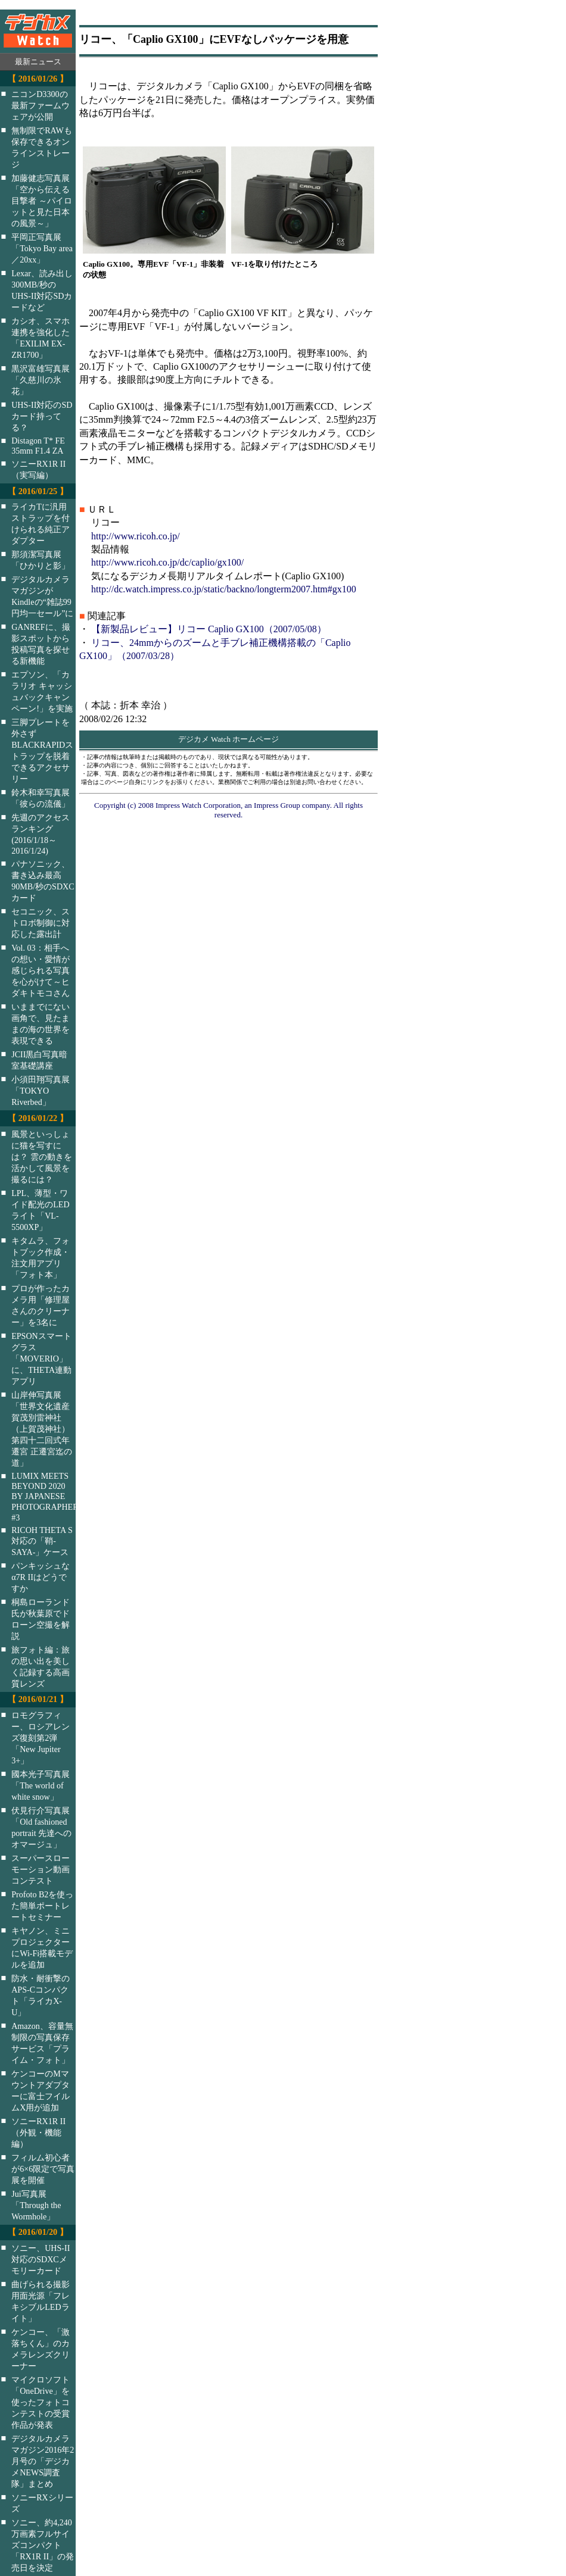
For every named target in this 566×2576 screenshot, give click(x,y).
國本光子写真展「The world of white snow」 (40, 1785)
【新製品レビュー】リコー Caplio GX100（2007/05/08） (208, 629)
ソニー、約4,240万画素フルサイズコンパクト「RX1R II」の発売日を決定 (42, 2545)
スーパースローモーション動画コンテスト (40, 1869)
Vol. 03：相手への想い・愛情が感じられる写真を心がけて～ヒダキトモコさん (40, 970)
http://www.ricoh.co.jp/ (135, 536)
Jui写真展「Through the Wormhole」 (36, 2205)
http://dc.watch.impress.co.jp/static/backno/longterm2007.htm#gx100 (223, 589)
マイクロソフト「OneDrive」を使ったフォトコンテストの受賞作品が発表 (40, 2402)
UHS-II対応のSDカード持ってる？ (41, 416)
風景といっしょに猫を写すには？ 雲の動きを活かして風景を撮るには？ (41, 1156)
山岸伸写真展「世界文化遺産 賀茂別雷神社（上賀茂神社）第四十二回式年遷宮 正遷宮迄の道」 (41, 1428)
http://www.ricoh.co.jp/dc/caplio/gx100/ (167, 562)
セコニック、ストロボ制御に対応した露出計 (40, 923)
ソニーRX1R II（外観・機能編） (38, 2132)
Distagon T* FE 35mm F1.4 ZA (38, 445)
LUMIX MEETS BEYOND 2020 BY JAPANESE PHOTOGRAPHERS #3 (51, 1496)
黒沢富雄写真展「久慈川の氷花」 (40, 380)
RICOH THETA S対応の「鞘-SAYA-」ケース (42, 1541)
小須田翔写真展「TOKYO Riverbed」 (40, 1091)
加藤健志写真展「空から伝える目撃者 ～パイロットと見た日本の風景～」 (41, 200)
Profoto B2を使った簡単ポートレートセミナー (42, 1906)
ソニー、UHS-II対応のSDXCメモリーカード (40, 2259)
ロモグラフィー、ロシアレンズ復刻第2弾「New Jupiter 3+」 (40, 1737)
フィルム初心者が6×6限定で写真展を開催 (42, 2169)
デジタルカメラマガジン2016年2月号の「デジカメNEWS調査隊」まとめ (42, 2461)
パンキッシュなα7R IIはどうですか (40, 1577)
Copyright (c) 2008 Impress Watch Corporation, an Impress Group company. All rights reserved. (228, 810)
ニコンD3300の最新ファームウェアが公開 (40, 105)
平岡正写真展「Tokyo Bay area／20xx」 (42, 248)
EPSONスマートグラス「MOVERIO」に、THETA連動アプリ (41, 1358)
